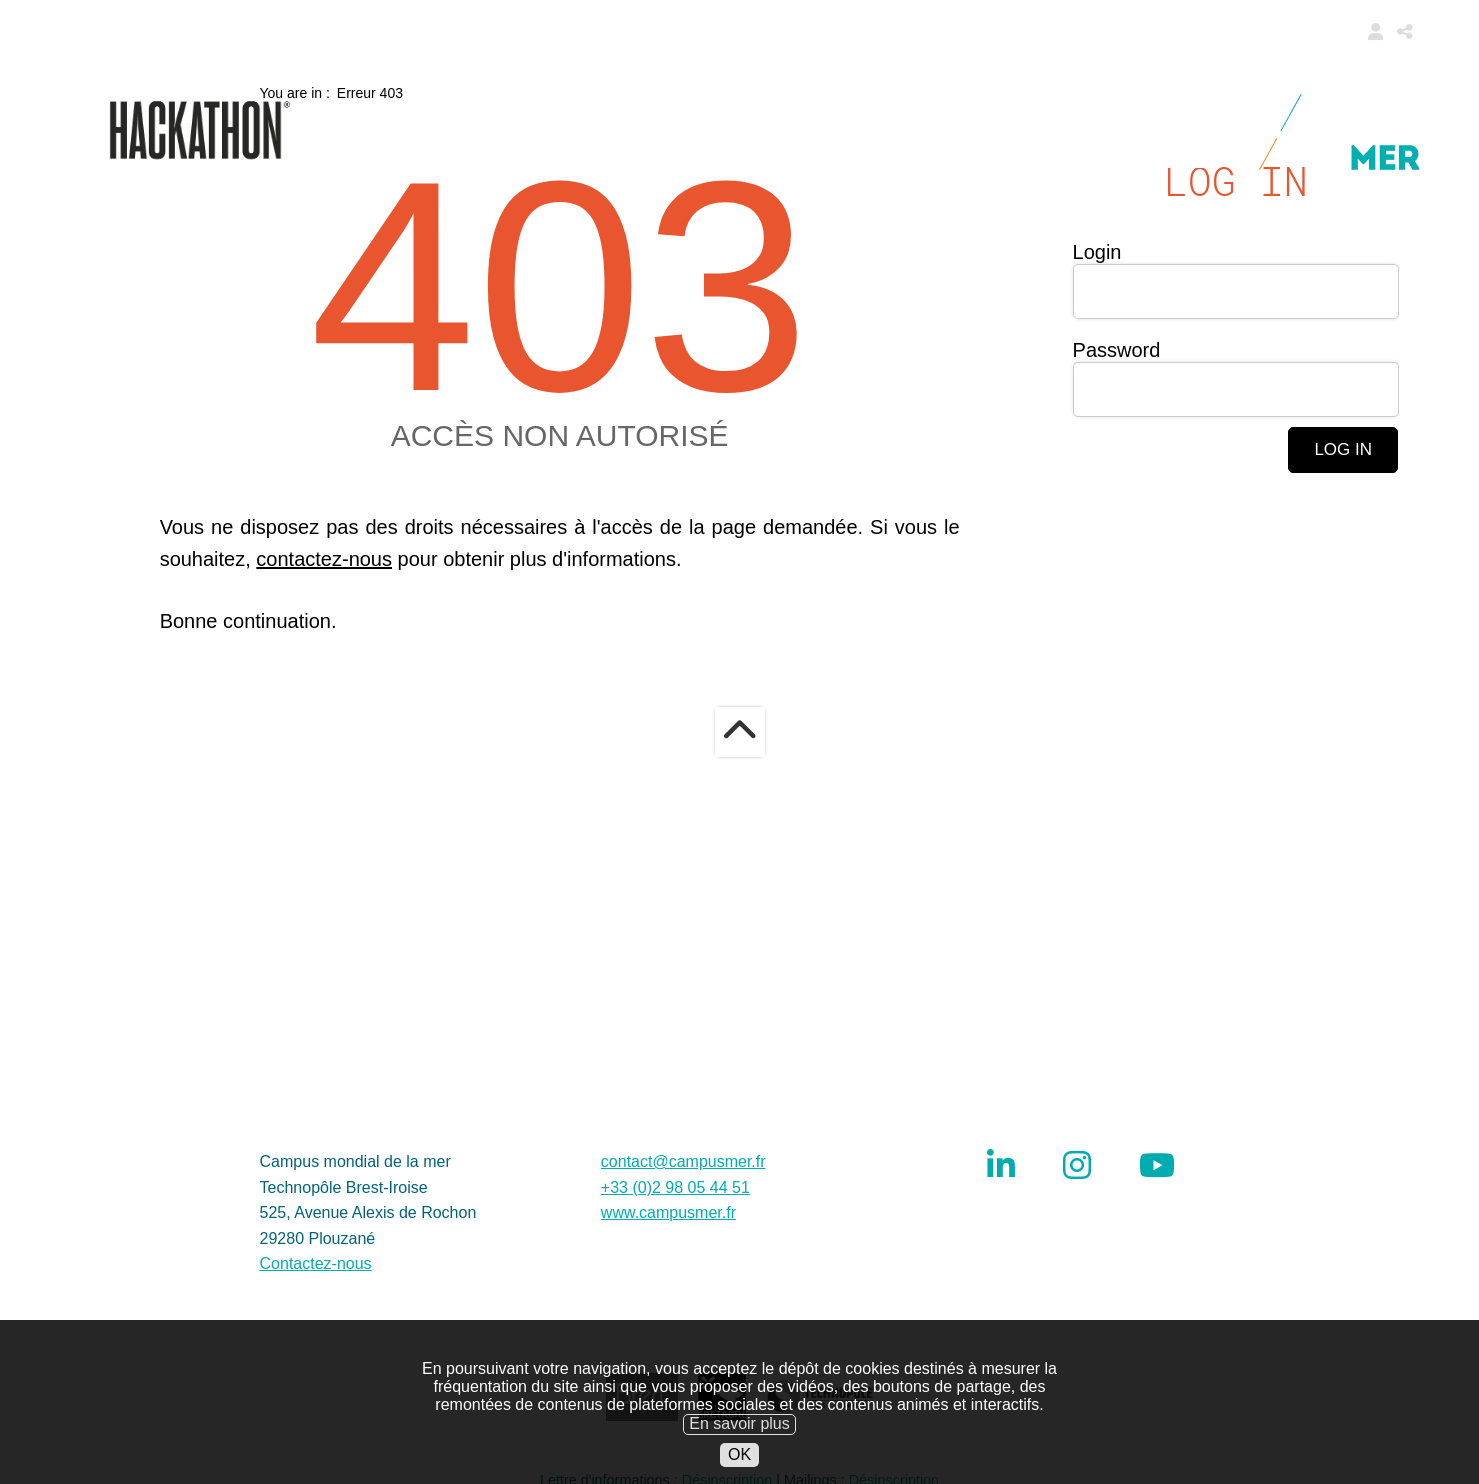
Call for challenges (680, 110)
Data (1020, 110)
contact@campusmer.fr (683, 1306)
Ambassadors (1147, 110)
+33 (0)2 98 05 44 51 (675, 1332)
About (961, 160)
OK (739, 1469)
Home (501, 110)
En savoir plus (739, 1439)
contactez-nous (324, 704)
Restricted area (1121, 160)
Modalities (899, 110)
